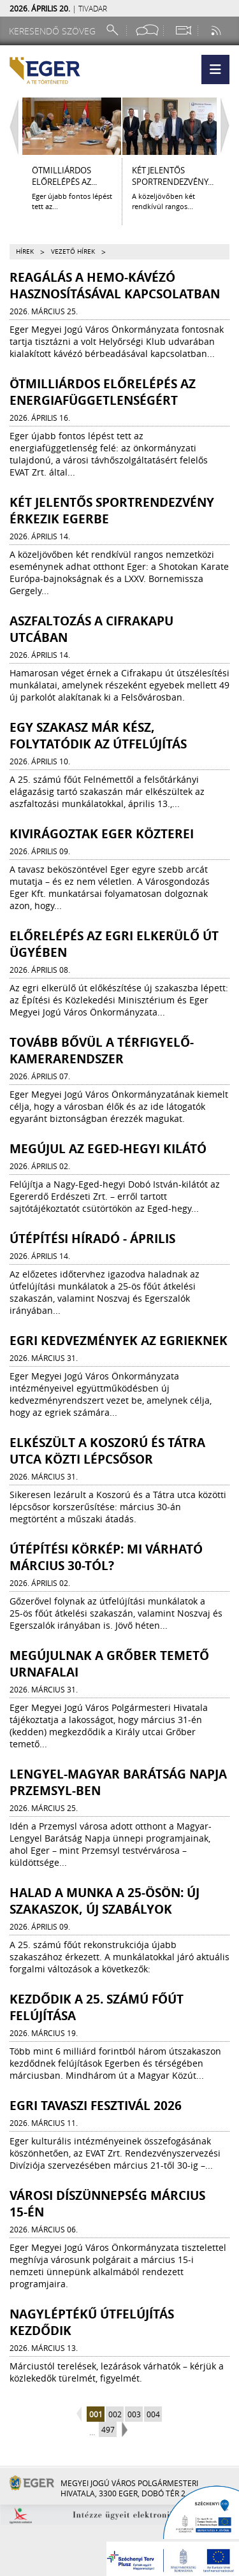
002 (115, 2414)
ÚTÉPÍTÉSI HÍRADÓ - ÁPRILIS (92, 1238)
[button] (215, 69)
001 (96, 2414)
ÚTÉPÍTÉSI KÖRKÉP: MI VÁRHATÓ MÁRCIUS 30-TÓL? (106, 1557)
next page (122, 2430)
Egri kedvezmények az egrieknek (119, 1340)
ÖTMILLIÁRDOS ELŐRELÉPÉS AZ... (64, 175)
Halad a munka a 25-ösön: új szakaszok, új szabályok (104, 1900)
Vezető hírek (73, 251)
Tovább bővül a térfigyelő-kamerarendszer (102, 1050)
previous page (80, 2414)
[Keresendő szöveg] (54, 31)
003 (134, 2414)
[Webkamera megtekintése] (183, 30)
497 (108, 2429)
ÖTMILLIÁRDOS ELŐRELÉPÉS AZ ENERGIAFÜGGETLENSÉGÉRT (103, 392)
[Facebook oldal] (147, 30)
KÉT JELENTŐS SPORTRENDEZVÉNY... (173, 175)
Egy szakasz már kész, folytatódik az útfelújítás (98, 735)
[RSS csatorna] (217, 30)
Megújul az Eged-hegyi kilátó (108, 1148)
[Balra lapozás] (10, 126)
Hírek (25, 251)
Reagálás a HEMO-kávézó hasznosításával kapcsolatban (115, 285)
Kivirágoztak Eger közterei (102, 834)
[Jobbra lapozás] (228, 126)
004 (153, 2414)
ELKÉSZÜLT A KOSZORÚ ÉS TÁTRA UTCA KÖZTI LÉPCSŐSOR (107, 1450)
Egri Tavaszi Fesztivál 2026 (96, 2105)
